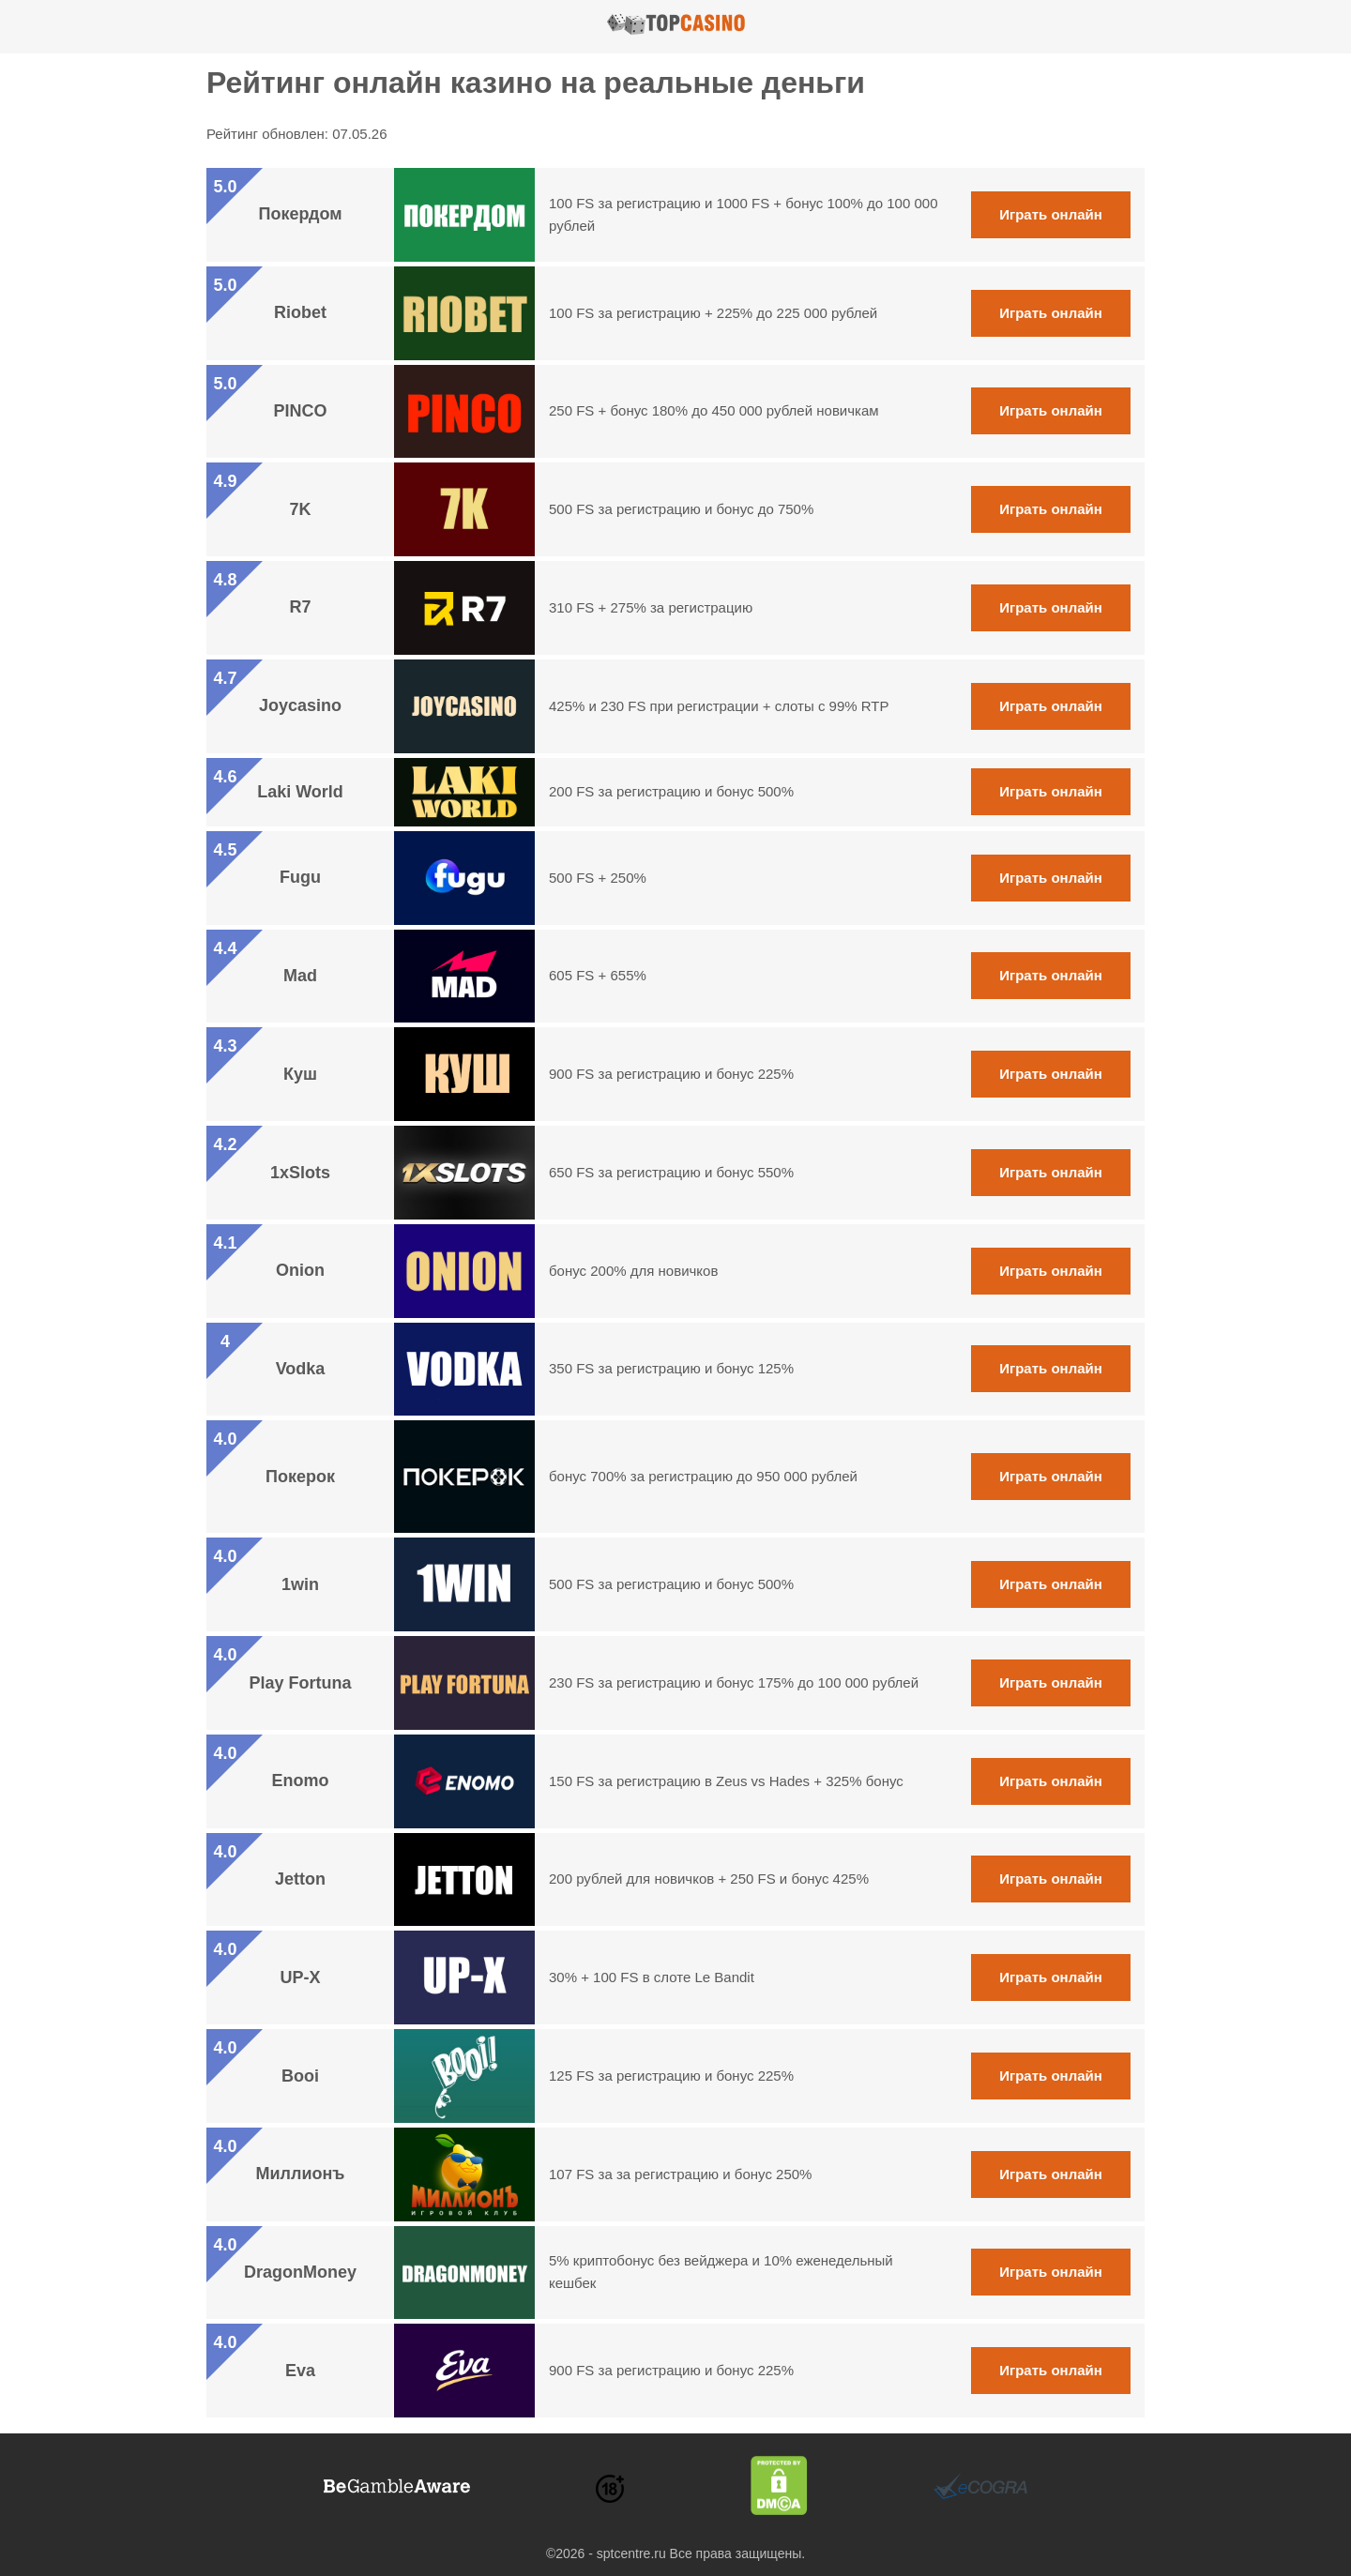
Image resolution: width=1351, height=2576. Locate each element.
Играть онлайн (1050, 214)
